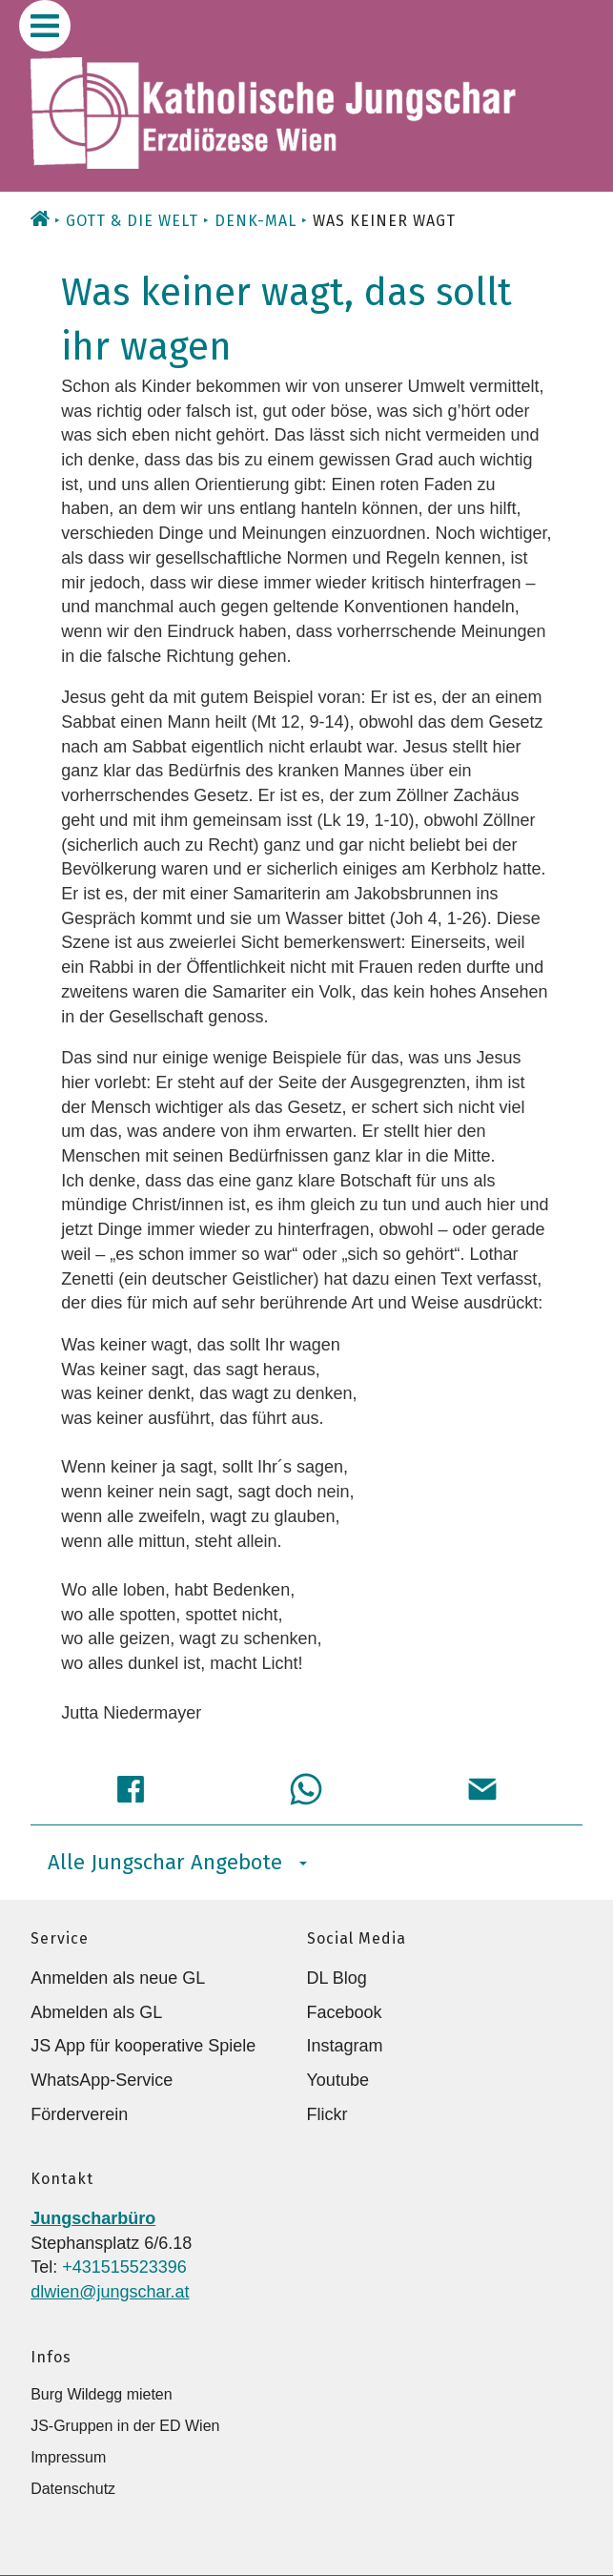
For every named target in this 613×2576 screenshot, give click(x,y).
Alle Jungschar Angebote (177, 1862)
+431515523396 (124, 2267)
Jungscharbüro (93, 2218)
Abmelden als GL (96, 2012)
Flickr (327, 2114)
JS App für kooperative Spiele (143, 2045)
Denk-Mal (255, 221)
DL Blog (337, 1978)
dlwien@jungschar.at (110, 2291)
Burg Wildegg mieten (102, 2394)
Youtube (338, 2080)
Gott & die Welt (132, 221)
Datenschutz (73, 2489)
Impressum (68, 2457)
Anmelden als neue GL (118, 1978)
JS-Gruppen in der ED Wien (125, 2426)
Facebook (344, 2012)
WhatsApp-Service (102, 2080)
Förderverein (79, 2114)
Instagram (345, 2045)
